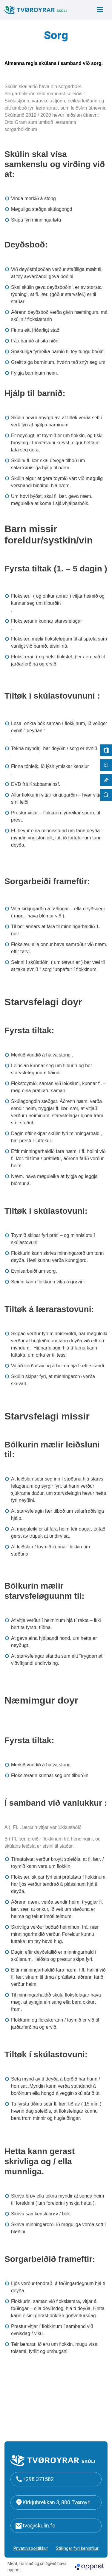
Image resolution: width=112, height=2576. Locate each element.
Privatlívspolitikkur (30, 2548)
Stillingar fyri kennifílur (77, 2548)
